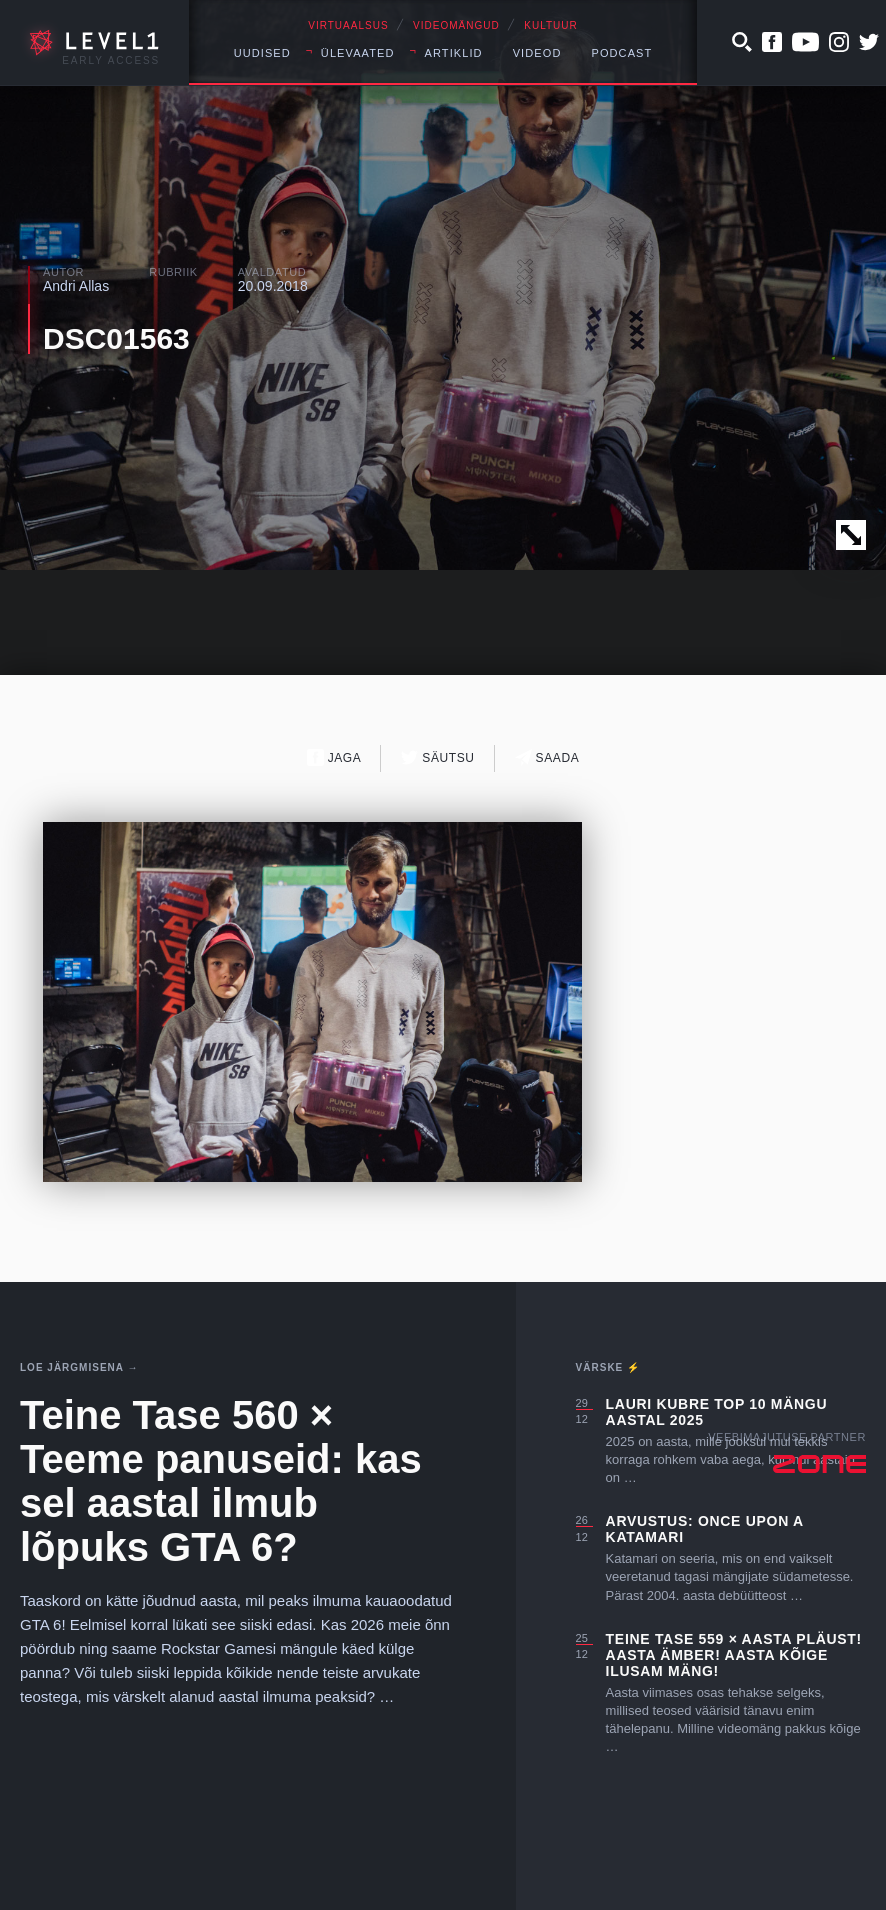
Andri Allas (76, 286)
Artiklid (454, 53)
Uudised (262, 53)
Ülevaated (358, 53)
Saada (547, 757)
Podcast (621, 53)
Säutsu (437, 757)
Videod (537, 53)
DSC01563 (116, 338)
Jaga (334, 757)
